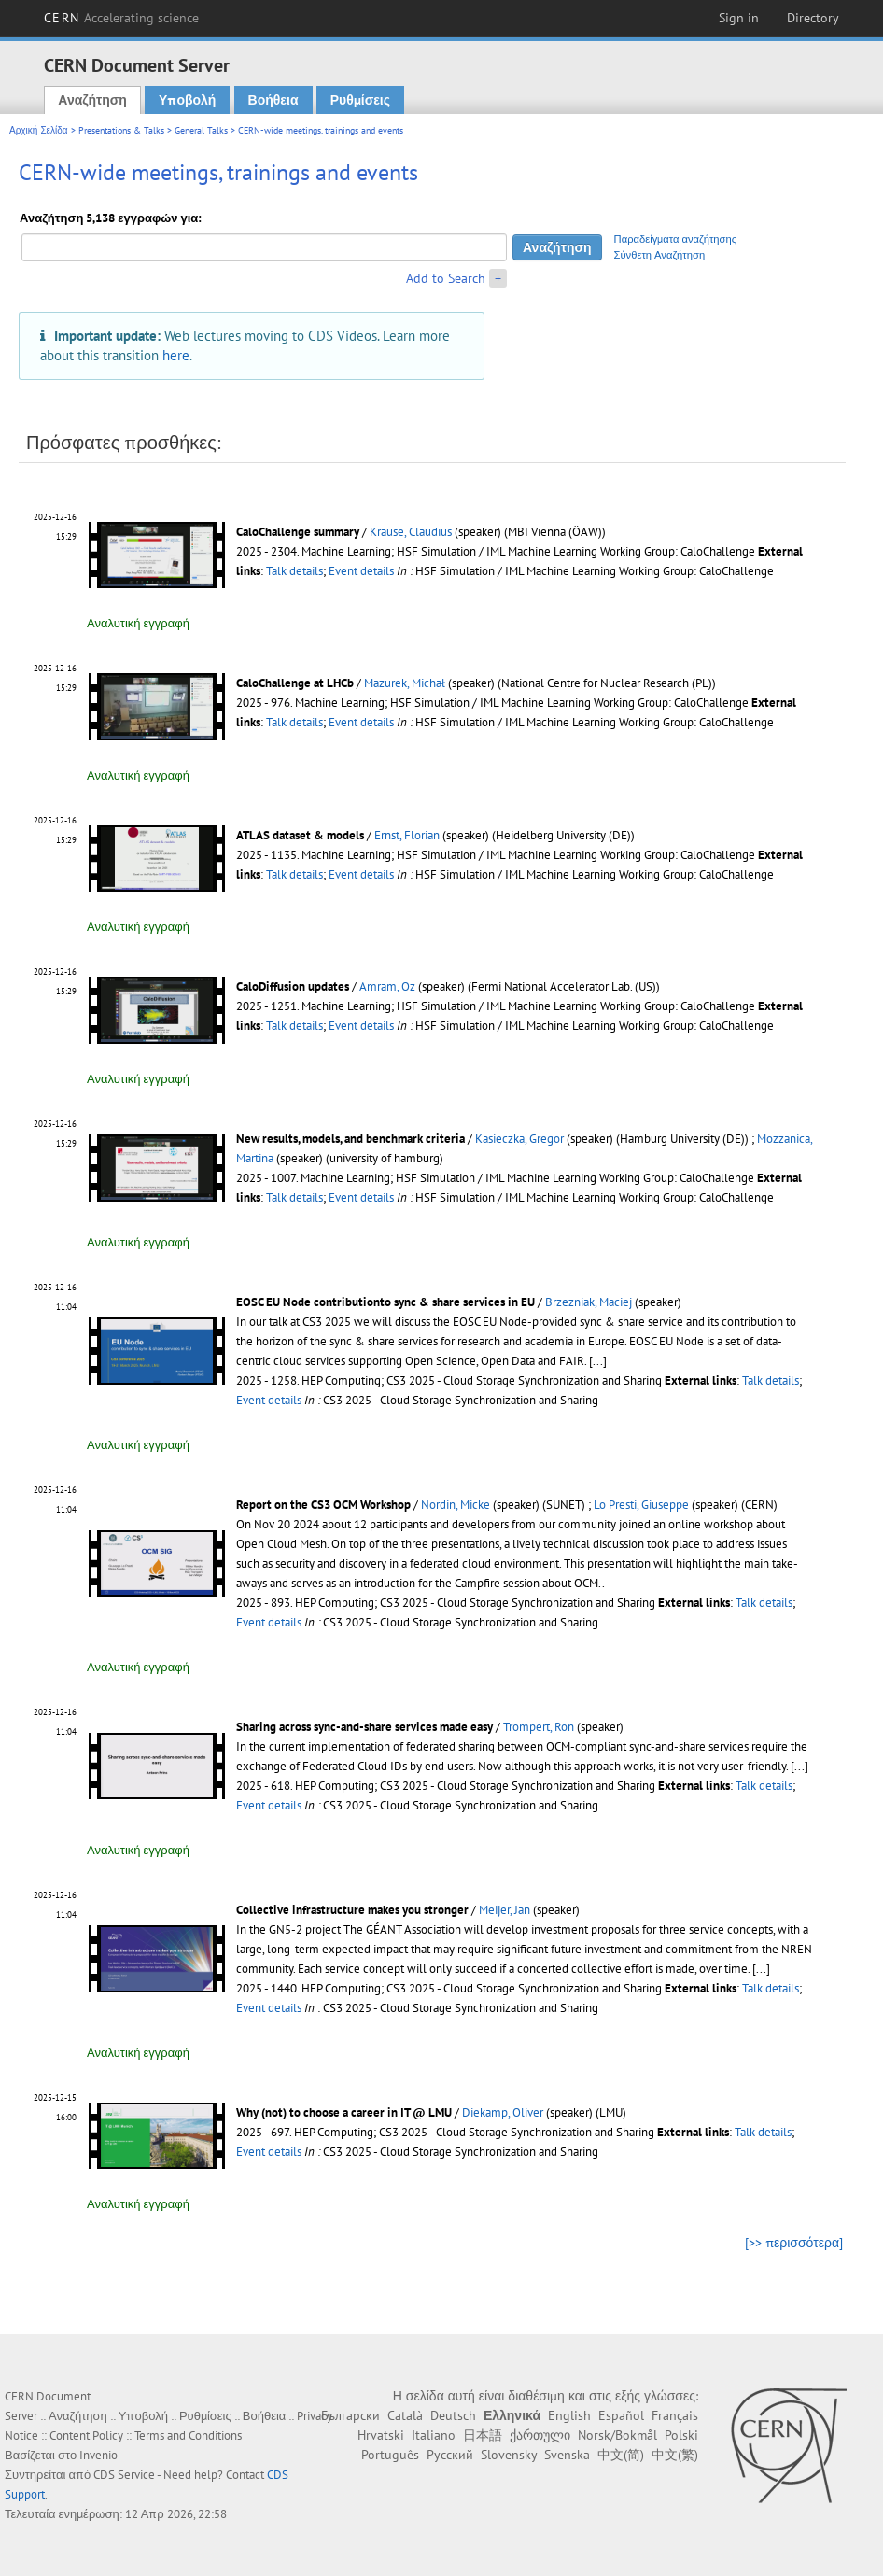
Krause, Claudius (411, 532)
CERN (121, 17)
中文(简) (620, 2454)
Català (405, 2415)
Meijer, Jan (504, 1910)
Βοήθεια (273, 99)
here (175, 354)
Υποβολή (187, 99)
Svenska (567, 2454)
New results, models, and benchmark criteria (350, 1139)
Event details (361, 571)
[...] (598, 1361)
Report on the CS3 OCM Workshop (323, 1505)
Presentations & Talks (121, 130)
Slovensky (509, 2454)
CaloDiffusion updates (292, 986)
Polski (681, 2435)
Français (675, 2415)
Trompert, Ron (538, 1727)
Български (350, 2415)
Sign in (739, 17)
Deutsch (453, 2415)
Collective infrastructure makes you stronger (352, 1910)
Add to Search (445, 278)
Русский (450, 2454)
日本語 (482, 2435)
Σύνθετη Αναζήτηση (660, 254)
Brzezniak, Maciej (588, 1302)
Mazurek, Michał (404, 683)
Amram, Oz (387, 986)
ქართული (540, 2435)
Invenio (98, 2455)
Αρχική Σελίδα (38, 130)
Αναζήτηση (92, 99)
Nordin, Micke (455, 1505)
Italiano (434, 2435)
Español (621, 2415)
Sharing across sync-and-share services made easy (364, 1727)
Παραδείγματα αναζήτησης (675, 239)
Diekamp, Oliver (502, 2112)
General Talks (201, 130)
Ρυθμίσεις (360, 99)
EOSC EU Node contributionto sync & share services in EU (385, 1302)
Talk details (294, 571)
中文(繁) (675, 2454)
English (569, 2415)
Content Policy (86, 2435)
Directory (813, 17)
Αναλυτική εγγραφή (138, 623)
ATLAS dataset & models (300, 835)
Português (390, 2454)
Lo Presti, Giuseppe (641, 1505)
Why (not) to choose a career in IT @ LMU (344, 2112)
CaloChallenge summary (297, 532)
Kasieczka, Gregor (519, 1139)
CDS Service (124, 2475)
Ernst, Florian (407, 835)
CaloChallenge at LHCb (295, 683)
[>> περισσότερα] (794, 2242)
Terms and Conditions (188, 2435)
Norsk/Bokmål (617, 2435)
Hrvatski (380, 2435)
